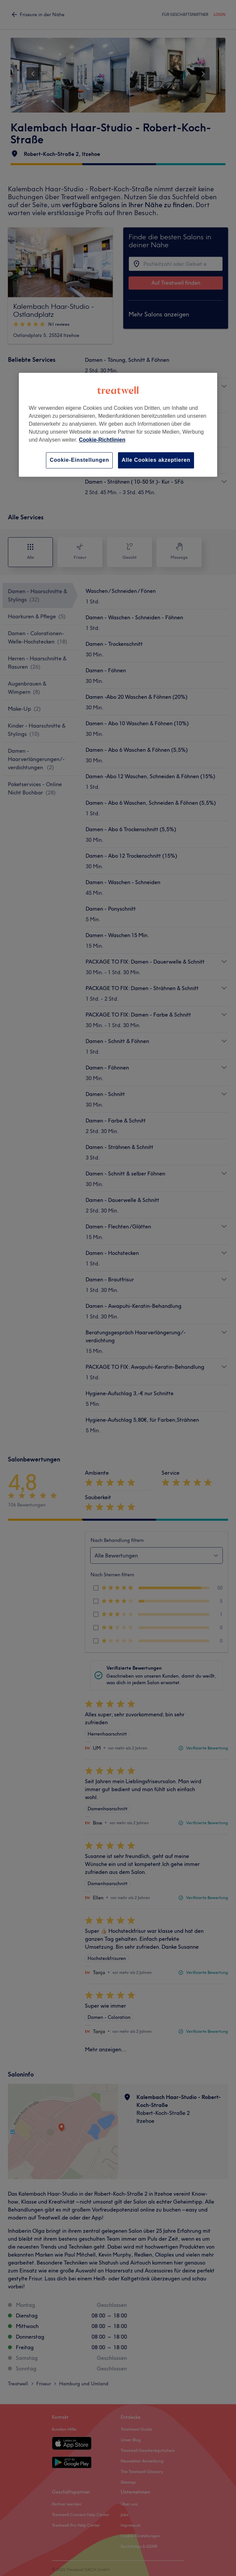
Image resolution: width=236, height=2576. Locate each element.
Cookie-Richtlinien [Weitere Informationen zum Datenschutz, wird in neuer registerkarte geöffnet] (102, 440)
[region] (118, 425)
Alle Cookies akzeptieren (156, 460)
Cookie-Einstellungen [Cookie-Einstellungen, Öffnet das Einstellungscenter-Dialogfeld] (79, 460)
